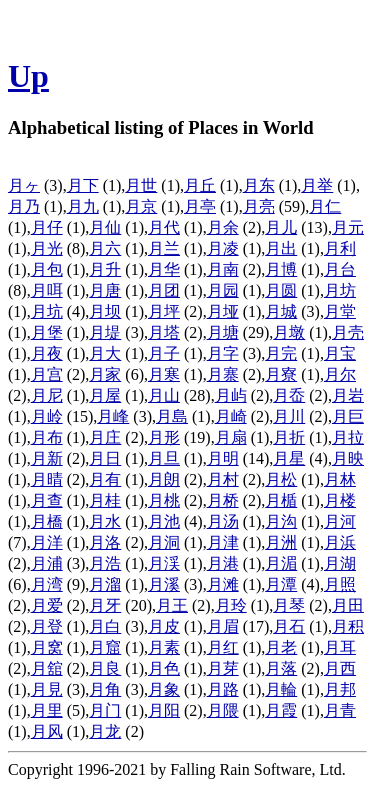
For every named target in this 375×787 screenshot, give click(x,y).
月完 (281, 353)
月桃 (164, 500)
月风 (47, 731)
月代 (164, 227)
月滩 (223, 584)
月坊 (340, 290)
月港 (223, 563)
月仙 (105, 227)
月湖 (340, 563)
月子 (164, 353)
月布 (47, 437)
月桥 (223, 500)
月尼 (47, 395)
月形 (164, 437)
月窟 (105, 647)
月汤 (223, 521)
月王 (172, 605)
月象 (164, 689)
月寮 (281, 374)
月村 (223, 479)
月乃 (24, 206)
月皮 (164, 626)
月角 (105, 689)
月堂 (340, 311)
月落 (281, 668)
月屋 (105, 395)
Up (28, 76)
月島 (172, 416)
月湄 (281, 563)
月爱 (47, 605)
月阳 (164, 710)
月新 (47, 458)
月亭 (200, 206)
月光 (47, 248)
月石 (289, 626)
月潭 (281, 584)
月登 (47, 626)
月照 (340, 584)
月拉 (348, 437)
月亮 (259, 206)
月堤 (105, 332)
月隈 (223, 710)
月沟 (281, 521)
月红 (223, 647)
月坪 (164, 311)
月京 (141, 206)
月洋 (47, 542)
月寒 (164, 374)
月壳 (348, 332)
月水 (105, 521)
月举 (317, 185)
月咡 (47, 290)
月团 (164, 290)
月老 (281, 647)
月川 (289, 416)
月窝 (47, 647)
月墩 (289, 332)
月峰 (113, 416)
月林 (340, 479)
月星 (289, 458)
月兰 (164, 248)
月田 (348, 605)
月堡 (47, 332)
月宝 (340, 353)
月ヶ (24, 185)
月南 (223, 269)
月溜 (105, 584)
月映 (348, 458)
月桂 (105, 500)
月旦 (164, 458)
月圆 (281, 290)
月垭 (223, 311)
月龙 (105, 731)
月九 (83, 206)
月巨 (348, 416)
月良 (105, 668)
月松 (281, 479)
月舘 (47, 668)
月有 (105, 479)
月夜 (47, 353)
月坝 (105, 311)
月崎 (231, 416)
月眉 (223, 626)
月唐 (105, 290)
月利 (340, 248)
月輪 (281, 689)
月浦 (47, 563)
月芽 (223, 668)
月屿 (231, 395)
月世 (141, 185)
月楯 (281, 500)
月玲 (231, 605)
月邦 (340, 689)
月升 (105, 269)
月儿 (281, 227)
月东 (259, 185)
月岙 (289, 395)
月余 (223, 227)
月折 (289, 437)
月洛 (105, 542)
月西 (340, 668)
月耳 (340, 647)
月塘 (223, 332)
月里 (47, 710)
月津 (223, 542)
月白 (105, 626)
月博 (281, 269)
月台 (340, 269)
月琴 (289, 605)
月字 (223, 353)
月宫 (47, 374)
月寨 (223, 374)
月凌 (223, 248)
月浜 (340, 542)
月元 (348, 227)
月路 (223, 689)
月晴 (47, 479)
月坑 (47, 311)
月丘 (200, 185)
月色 (164, 668)
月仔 (47, 227)
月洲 (281, 542)
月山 (164, 395)
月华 (164, 269)
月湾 (47, 584)
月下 (83, 185)
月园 (223, 290)
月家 (105, 374)
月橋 (47, 521)
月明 (223, 458)
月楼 (340, 500)
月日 (105, 458)
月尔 (340, 374)
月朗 (164, 479)
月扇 (231, 437)
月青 (340, 710)
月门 (105, 710)
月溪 (164, 584)
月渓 (164, 563)
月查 (47, 500)
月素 (164, 647)
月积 (348, 626)
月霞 (281, 710)
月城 (281, 311)
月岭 (47, 416)
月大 (105, 353)
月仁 (325, 206)
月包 (47, 269)
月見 (47, 689)
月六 (105, 248)
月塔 (164, 332)
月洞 (164, 542)
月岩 (348, 395)
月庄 (105, 437)
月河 (340, 521)
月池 (164, 521)
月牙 (105, 605)
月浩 (105, 563)
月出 (281, 248)
